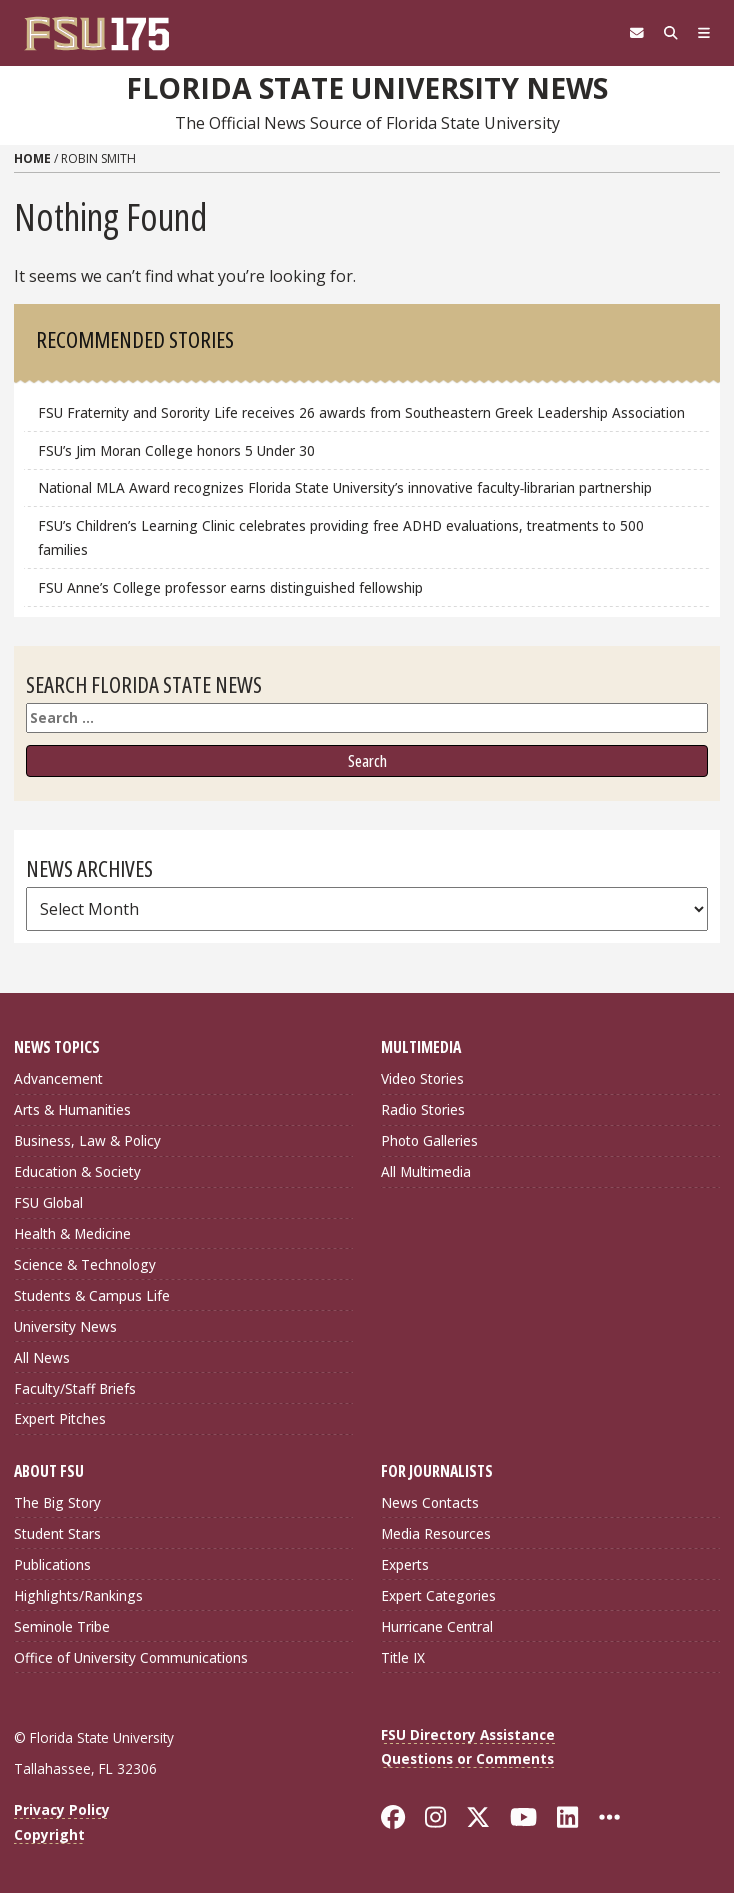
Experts (405, 1564)
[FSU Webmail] (637, 33)
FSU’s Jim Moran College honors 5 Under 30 (176, 450)
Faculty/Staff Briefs (75, 1388)
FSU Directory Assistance (468, 1734)
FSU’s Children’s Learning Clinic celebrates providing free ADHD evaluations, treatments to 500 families (341, 537)
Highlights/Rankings (78, 1595)
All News (42, 1357)
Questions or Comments (467, 1758)
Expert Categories (438, 1595)
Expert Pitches (60, 1418)
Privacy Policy (62, 1809)
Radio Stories (423, 1109)
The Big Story (57, 1502)
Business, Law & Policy (87, 1140)
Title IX (403, 1657)
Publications (52, 1564)
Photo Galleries (429, 1140)
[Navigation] (704, 33)
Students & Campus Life (92, 1295)
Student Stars (57, 1533)
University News (65, 1326)
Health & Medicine (72, 1233)
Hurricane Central (437, 1626)
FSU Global (48, 1202)
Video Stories (422, 1078)
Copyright (49, 1834)
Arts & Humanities (72, 1109)
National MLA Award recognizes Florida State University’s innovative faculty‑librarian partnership (347, 487)
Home (32, 158)
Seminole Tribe (62, 1626)
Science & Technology (85, 1264)
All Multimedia (426, 1171)
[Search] (671, 33)
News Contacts (430, 1502)
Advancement (58, 1078)
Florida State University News (367, 88)
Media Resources (436, 1533)
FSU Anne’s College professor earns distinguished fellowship (230, 587)
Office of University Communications (131, 1657)
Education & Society (77, 1171)
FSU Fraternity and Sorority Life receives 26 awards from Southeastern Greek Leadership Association (361, 412)
